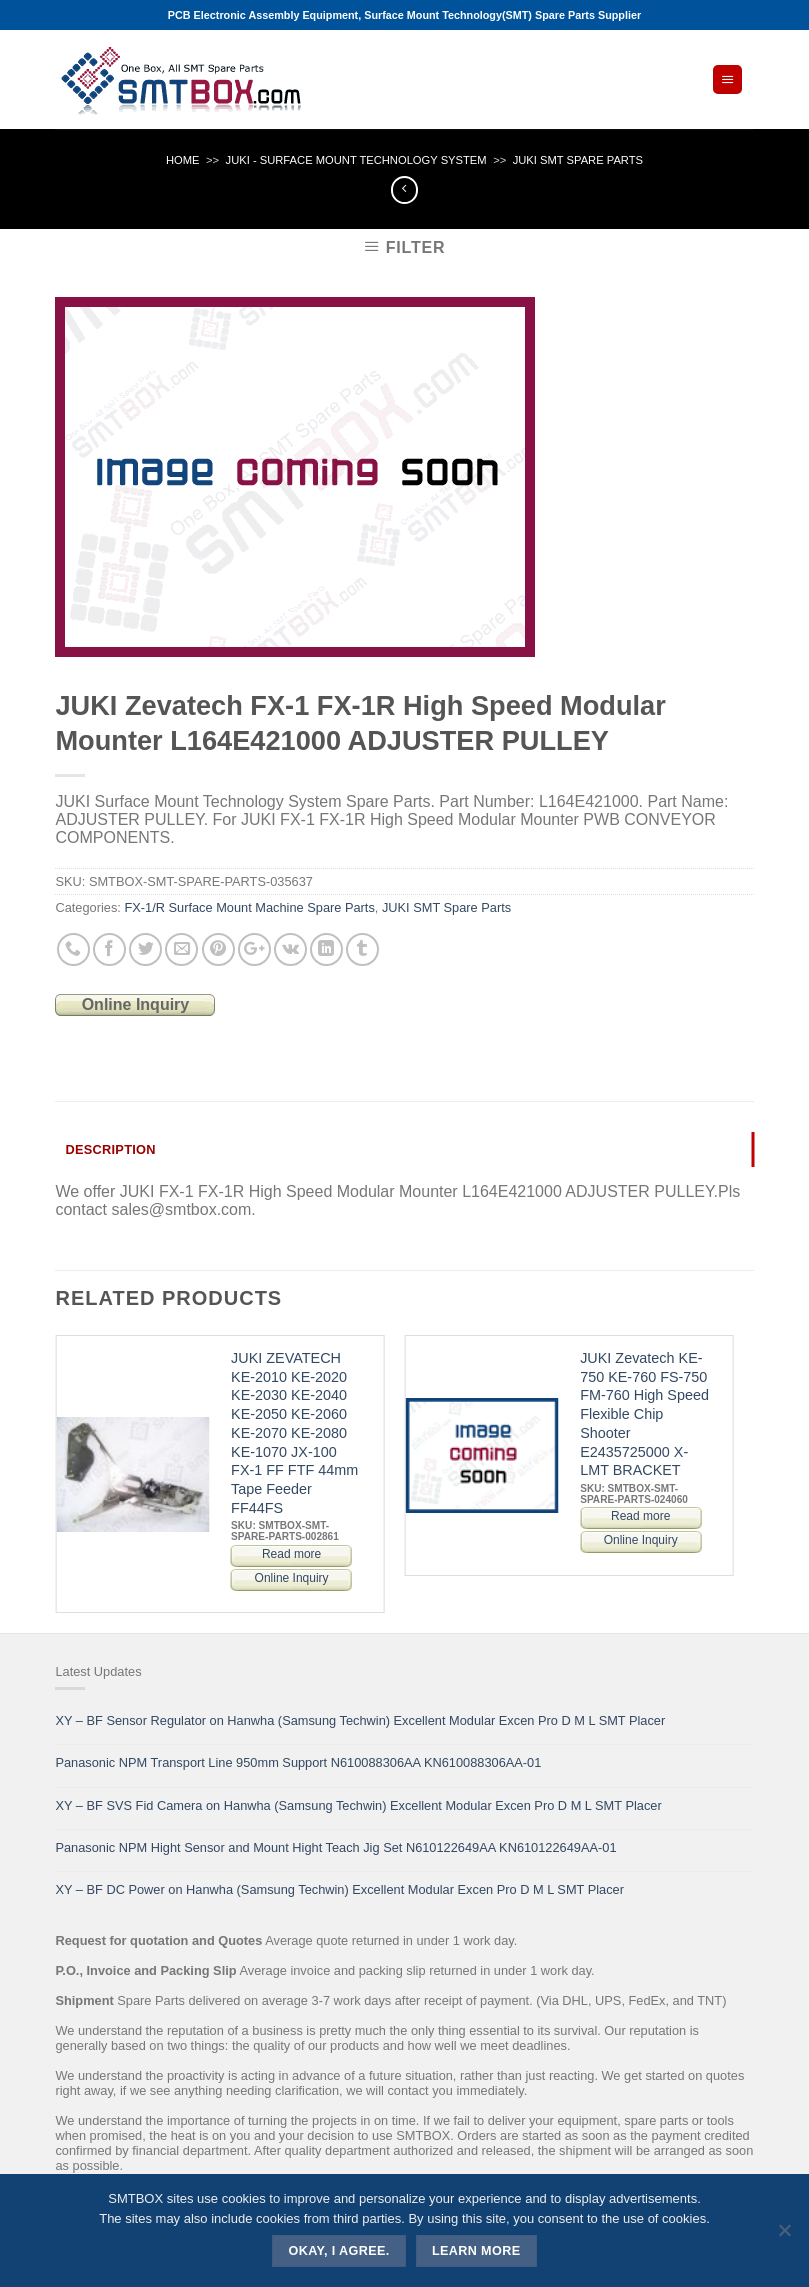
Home (183, 160)
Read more (291, 1554)
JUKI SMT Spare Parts (578, 160)
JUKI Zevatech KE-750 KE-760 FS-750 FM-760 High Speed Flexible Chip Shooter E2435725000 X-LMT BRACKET (644, 1414)
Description (110, 1149)
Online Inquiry (136, 1004)
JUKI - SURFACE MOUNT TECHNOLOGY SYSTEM (356, 160)
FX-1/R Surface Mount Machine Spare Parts (249, 907)
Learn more (476, 2251)
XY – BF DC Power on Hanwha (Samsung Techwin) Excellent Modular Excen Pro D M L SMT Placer (339, 1889)
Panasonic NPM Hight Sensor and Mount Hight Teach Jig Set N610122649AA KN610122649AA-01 (335, 1847)
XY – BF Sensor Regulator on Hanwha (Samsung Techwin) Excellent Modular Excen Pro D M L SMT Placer (360, 1720)
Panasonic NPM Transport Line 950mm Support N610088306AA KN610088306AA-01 (298, 1762)
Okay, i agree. (339, 2251)
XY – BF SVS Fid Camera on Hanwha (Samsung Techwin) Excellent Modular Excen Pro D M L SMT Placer (358, 1805)
